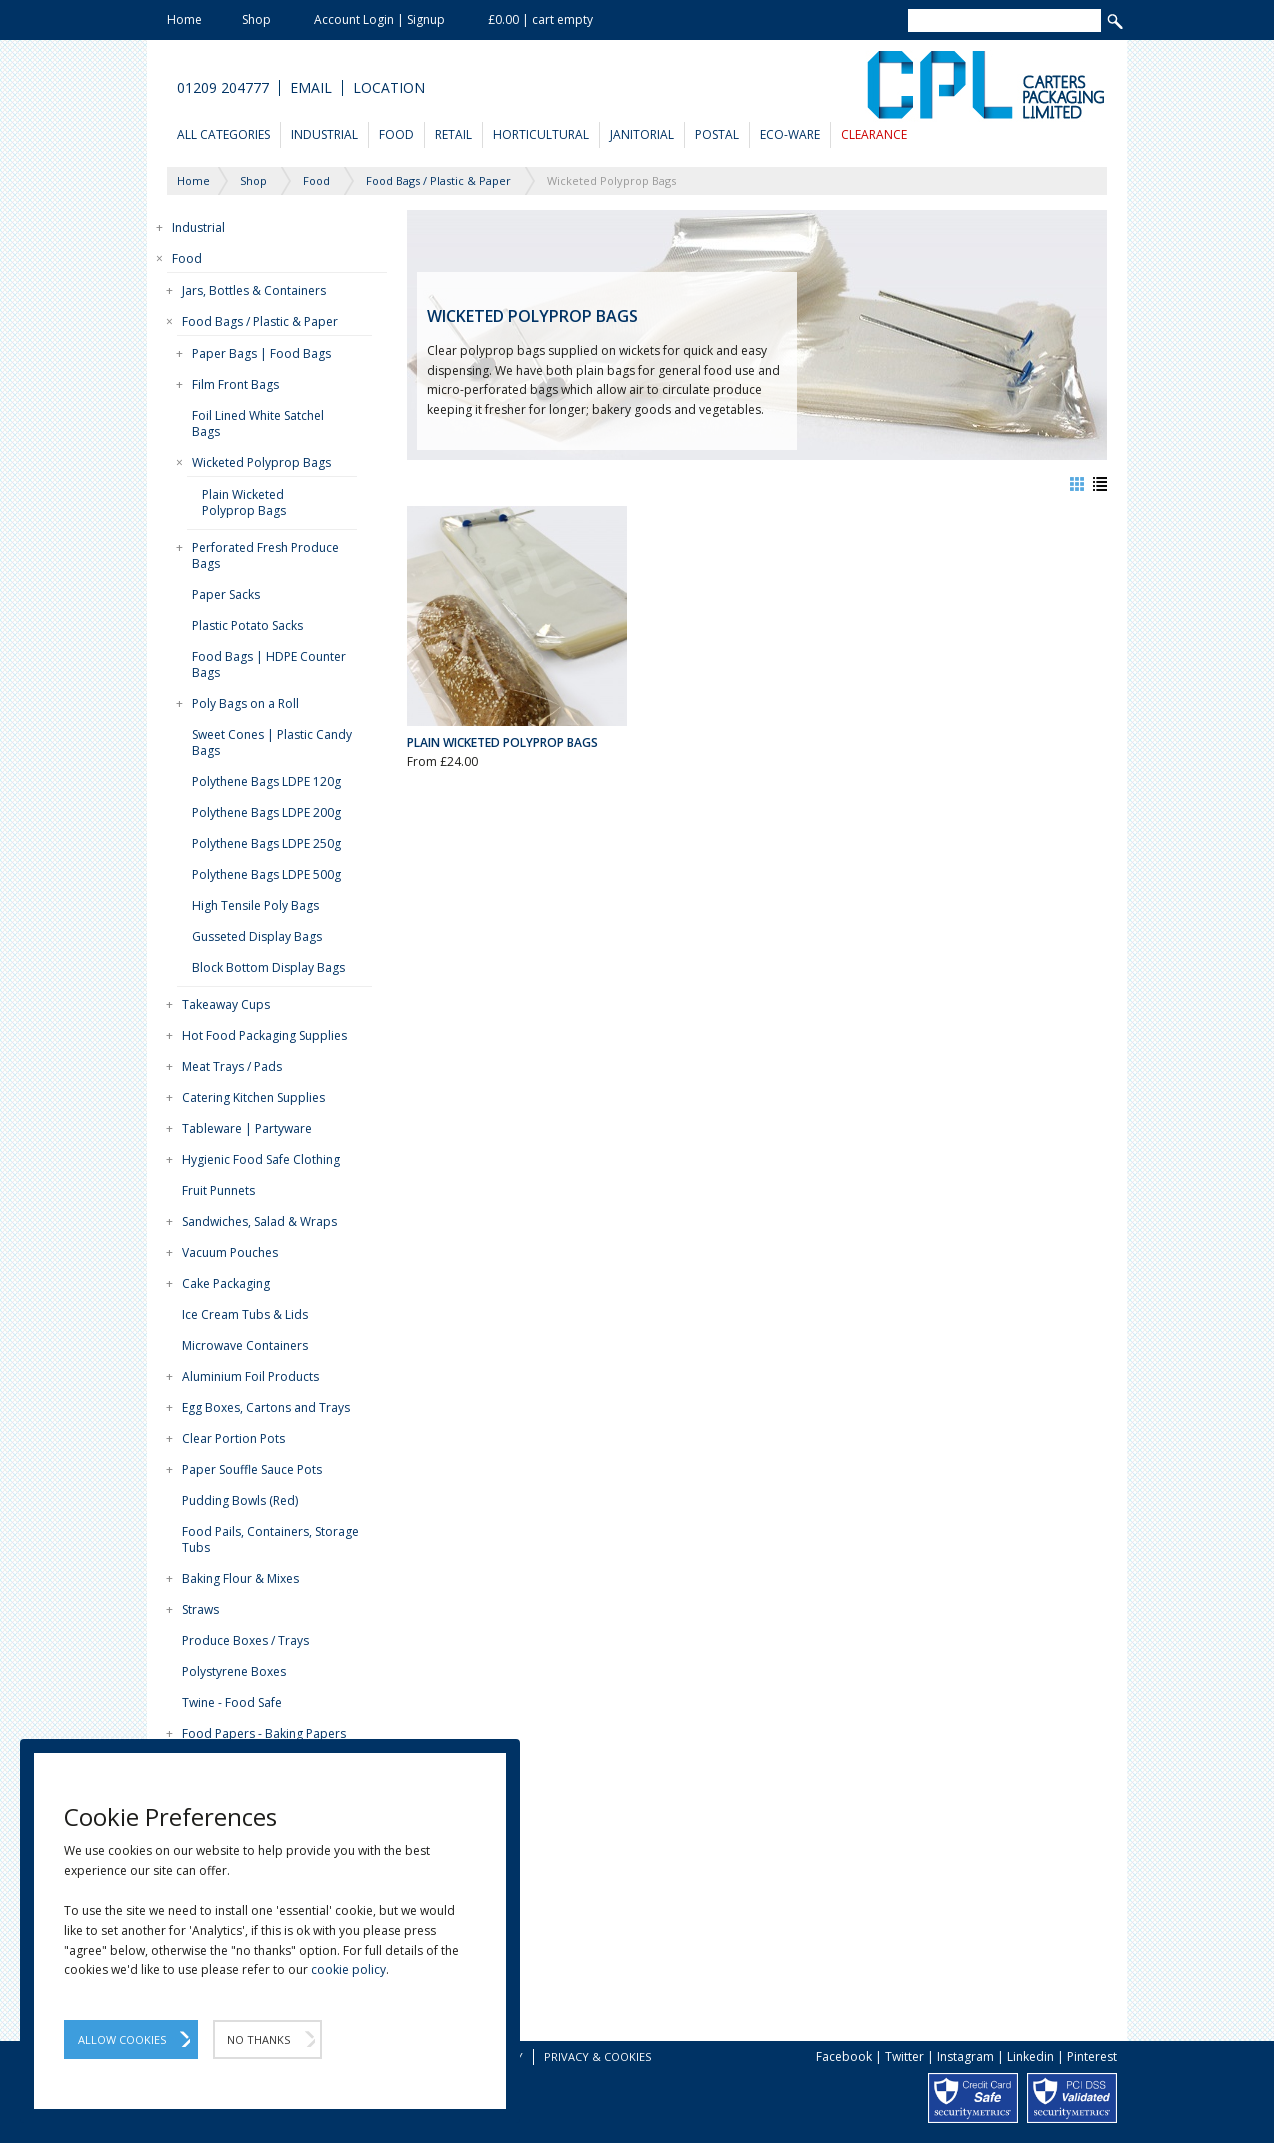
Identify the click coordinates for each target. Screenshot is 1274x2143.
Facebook (844, 2056)
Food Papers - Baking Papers (264, 1733)
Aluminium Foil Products (250, 1376)
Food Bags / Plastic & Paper (260, 321)
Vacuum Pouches (230, 1252)
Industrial (324, 134)
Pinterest (1092, 2056)
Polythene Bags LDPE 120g (266, 781)
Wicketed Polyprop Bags (261, 462)
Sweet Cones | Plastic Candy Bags (272, 742)
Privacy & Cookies (597, 2056)
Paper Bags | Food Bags (261, 353)
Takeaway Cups (226, 1004)
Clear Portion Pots (233, 1438)
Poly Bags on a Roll (245, 703)
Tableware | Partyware (247, 1128)
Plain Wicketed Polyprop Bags (244, 502)
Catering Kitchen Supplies (253, 1097)
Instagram (965, 2056)
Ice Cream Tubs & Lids (245, 1314)
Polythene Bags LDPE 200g (266, 812)
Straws (200, 1609)
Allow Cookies (122, 2039)
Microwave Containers (245, 1345)
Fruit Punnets (218, 1190)
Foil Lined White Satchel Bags (258, 423)
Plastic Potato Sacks (247, 625)
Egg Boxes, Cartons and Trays (266, 1407)
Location (389, 88)
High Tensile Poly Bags (255, 905)
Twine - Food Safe (232, 1702)
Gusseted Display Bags (257, 936)
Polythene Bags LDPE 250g (266, 843)
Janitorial (642, 134)
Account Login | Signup (379, 19)
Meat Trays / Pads (232, 1066)
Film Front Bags (235, 384)
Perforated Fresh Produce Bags (265, 555)
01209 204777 (223, 88)
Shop (256, 19)
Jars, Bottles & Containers (254, 290)
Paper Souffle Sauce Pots (252, 1469)
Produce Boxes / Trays (245, 1640)
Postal (717, 134)
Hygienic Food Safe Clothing (261, 1159)
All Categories (223, 134)
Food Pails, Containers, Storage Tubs (270, 1539)
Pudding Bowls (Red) (240, 1500)
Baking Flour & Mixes (240, 1578)
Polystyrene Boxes (234, 1671)
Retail (453, 134)
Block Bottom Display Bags (268, 967)
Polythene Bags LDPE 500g (266, 874)
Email (311, 88)
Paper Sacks (226, 594)
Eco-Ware (790, 134)
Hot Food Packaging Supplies (264, 1035)
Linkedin (1030, 2056)
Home (184, 19)
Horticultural (541, 134)
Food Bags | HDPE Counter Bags (269, 664)
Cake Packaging (226, 1283)
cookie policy (348, 1969)
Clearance (874, 134)
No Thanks (258, 2039)
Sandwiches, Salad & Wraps (259, 1221)
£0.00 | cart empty (540, 19)
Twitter (904, 2056)
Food (396, 134)
